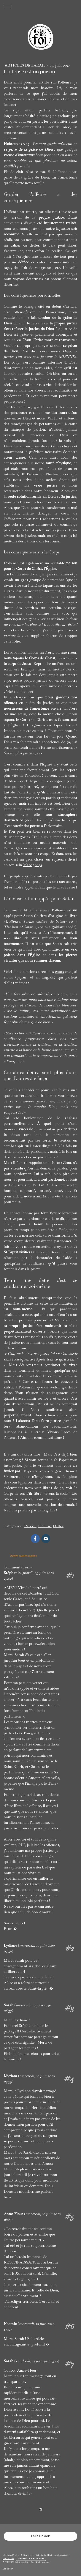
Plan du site (8, 2558)
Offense (44, 1526)
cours (59, 971)
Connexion (8, 2569)
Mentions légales (11, 2555)
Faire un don (40, 2536)
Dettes (58, 1526)
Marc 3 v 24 (32, 864)
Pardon (30, 1526)
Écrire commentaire (23, 1556)
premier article (36, 82)
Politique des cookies (58, 2555)
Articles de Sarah (25, 65)
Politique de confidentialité (34, 2555)
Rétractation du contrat (31, 2558)
